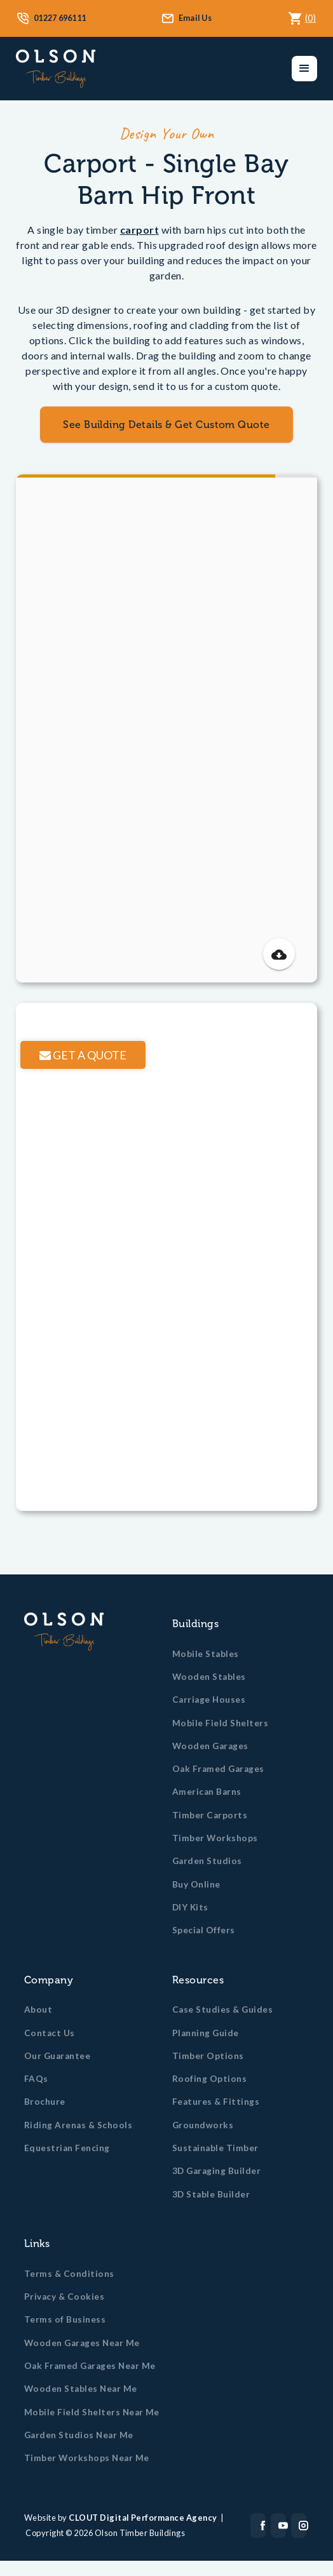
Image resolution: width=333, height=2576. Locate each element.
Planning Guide (205, 2033)
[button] (304, 68)
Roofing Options (209, 2079)
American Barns (206, 1792)
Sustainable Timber (215, 2148)
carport (139, 230)
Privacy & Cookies (64, 2296)
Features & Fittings (215, 2101)
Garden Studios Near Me (78, 2435)
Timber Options (208, 2056)
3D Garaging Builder (216, 2171)
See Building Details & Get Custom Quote (166, 425)
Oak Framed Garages (218, 1769)
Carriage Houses (208, 1699)
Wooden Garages (210, 1746)
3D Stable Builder (211, 2194)
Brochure (44, 2101)
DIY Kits (190, 1907)
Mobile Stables (205, 1654)
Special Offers (203, 1930)
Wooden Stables (209, 1677)
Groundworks (202, 2125)
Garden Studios (207, 1861)
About (38, 2009)
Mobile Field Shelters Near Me (92, 2412)
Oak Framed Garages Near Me (89, 2366)
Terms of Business (64, 2319)
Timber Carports (209, 1815)
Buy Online (196, 1884)
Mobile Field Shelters (220, 1723)
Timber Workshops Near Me (86, 2458)
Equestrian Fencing (67, 2148)
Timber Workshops (215, 1838)
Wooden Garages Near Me (82, 2343)
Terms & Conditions (69, 2274)
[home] (55, 69)
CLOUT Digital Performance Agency (143, 2517)
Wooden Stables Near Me (80, 2389)
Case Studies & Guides (222, 2009)
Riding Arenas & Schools (78, 2125)
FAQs (36, 2079)
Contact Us (49, 2033)
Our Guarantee (57, 2056)
